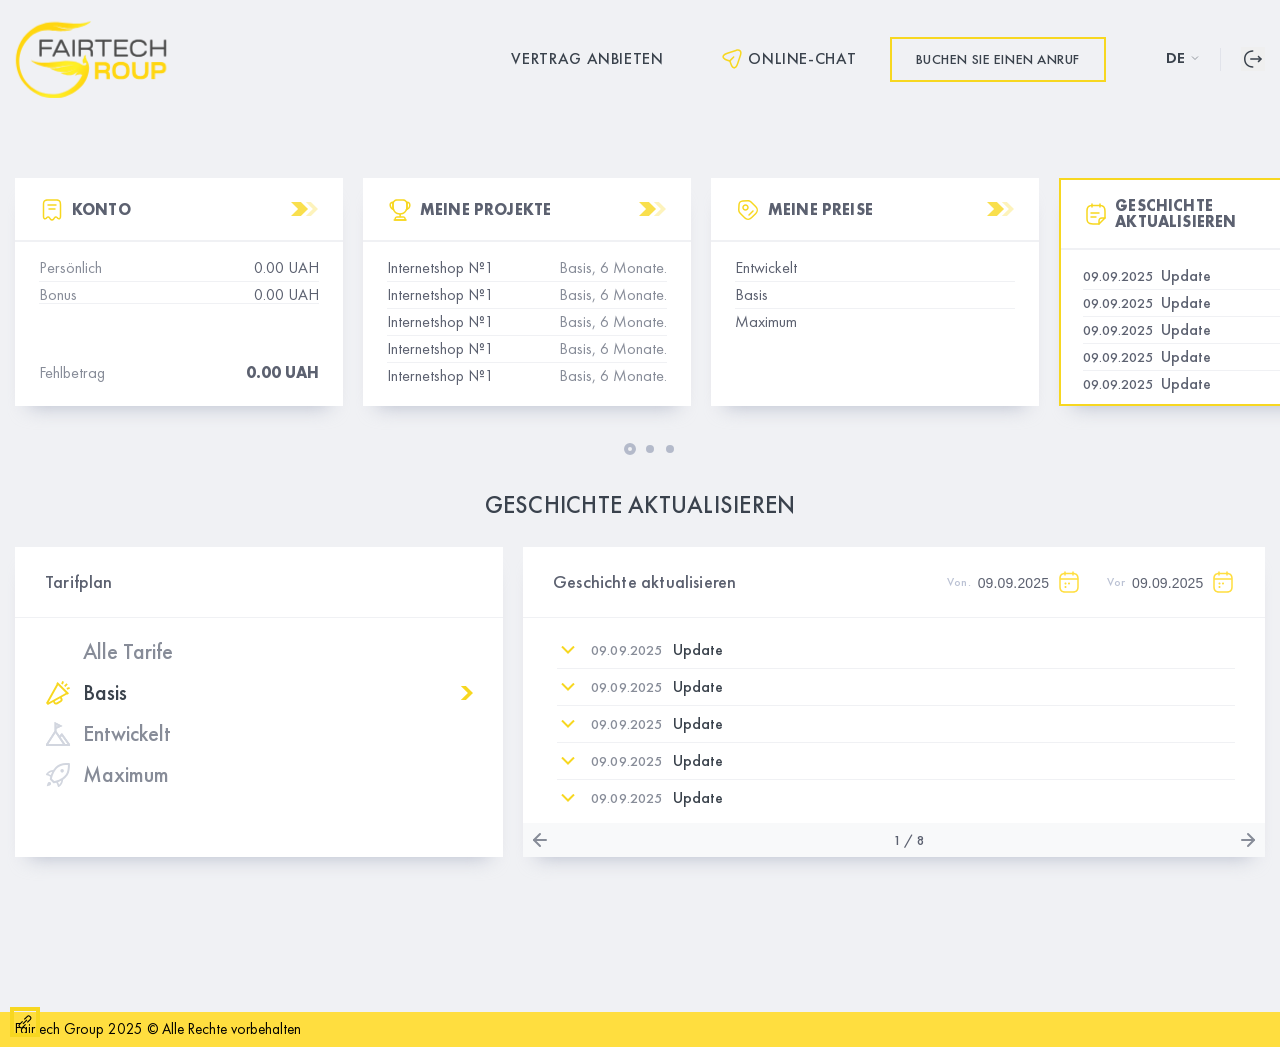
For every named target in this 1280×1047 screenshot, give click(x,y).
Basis (86, 693)
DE (1183, 58)
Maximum (107, 775)
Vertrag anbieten (587, 59)
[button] (630, 449)
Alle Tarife (128, 652)
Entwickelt (108, 734)
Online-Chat (788, 59)
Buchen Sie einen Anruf (998, 59)
